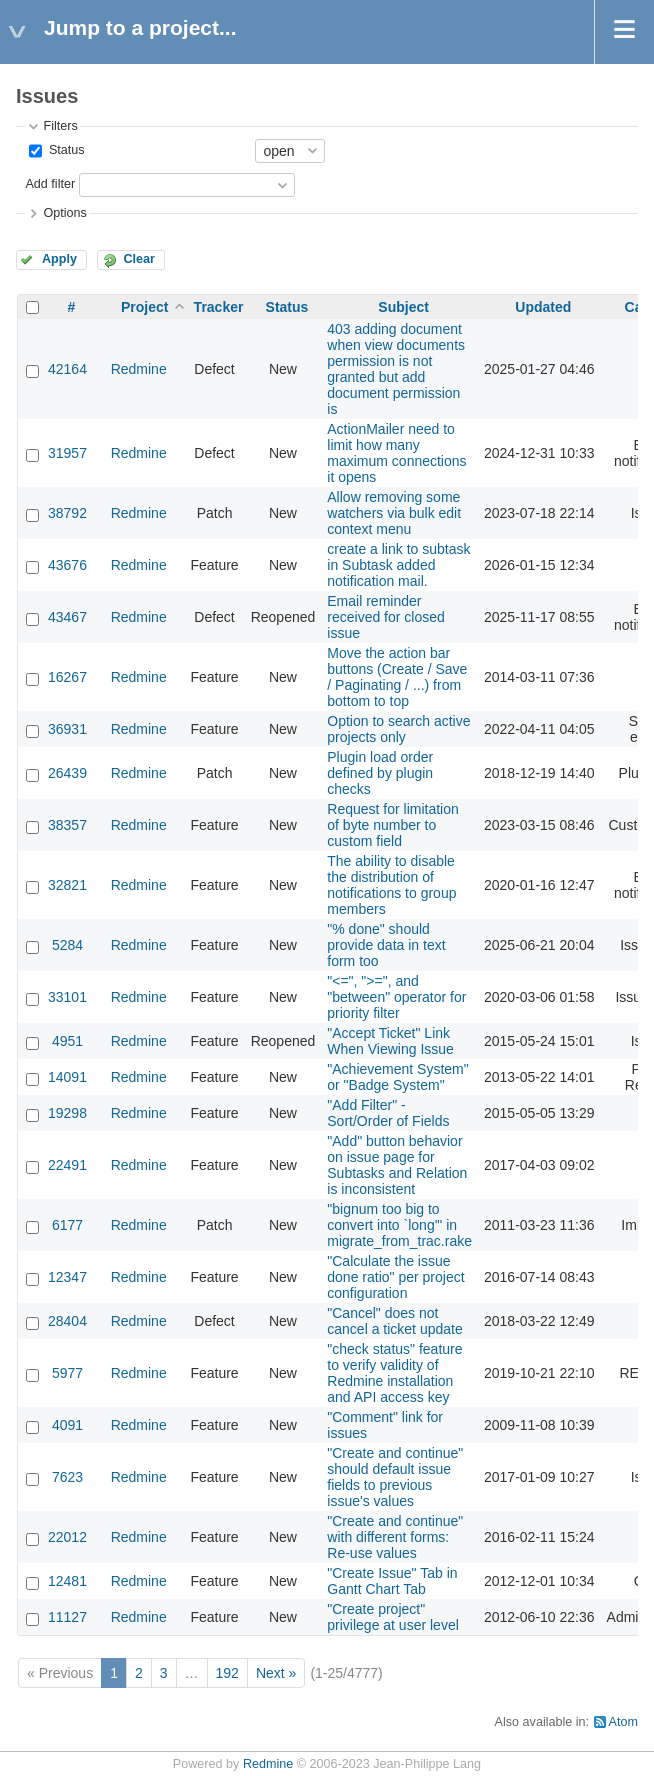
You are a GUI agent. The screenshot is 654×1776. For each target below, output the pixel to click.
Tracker (219, 307)
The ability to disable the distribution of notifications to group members (391, 885)
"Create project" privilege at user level (393, 1617)
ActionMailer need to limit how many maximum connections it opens (396, 453)
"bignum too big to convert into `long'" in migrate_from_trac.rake (399, 1225)
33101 (67, 997)
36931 (67, 729)
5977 (67, 1373)
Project (144, 307)
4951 (67, 1041)
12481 (67, 1581)
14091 (67, 1077)
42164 (67, 369)
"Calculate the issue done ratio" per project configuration (395, 1277)
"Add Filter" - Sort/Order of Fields (388, 1113)
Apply (59, 259)
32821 (67, 885)
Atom (623, 1722)
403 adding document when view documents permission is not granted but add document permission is (396, 369)
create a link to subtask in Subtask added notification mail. (398, 565)
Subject (403, 307)
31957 (67, 453)
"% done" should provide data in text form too (386, 945)
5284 (67, 945)
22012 (67, 1537)
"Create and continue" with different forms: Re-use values (395, 1537)
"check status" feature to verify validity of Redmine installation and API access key (394, 1373)
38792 (67, 513)
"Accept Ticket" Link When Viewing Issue (390, 1041)
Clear (139, 259)
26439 (67, 773)
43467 (67, 617)
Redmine (139, 369)
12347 (67, 1277)
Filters (60, 126)
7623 (67, 1477)
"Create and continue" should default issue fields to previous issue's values (395, 1477)
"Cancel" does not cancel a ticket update (394, 1321)
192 (227, 1673)
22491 (67, 1165)
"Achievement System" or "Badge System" (397, 1077)
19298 (67, 1113)
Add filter (50, 184)
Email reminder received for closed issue (386, 617)
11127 (67, 1617)
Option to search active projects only (398, 729)
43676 (67, 565)
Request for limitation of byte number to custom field (393, 825)
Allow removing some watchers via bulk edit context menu (394, 513)
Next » (276, 1673)
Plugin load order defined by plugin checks (380, 773)
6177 (67, 1225)
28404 (67, 1321)
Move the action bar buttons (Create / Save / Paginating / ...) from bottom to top (397, 677)
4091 (67, 1425)
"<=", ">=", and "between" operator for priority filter (396, 997)
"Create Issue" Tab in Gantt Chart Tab (392, 1581)
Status (64, 150)
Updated (543, 307)
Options (64, 213)
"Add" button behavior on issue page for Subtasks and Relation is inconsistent (397, 1165)
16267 (67, 677)
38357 (67, 825)
